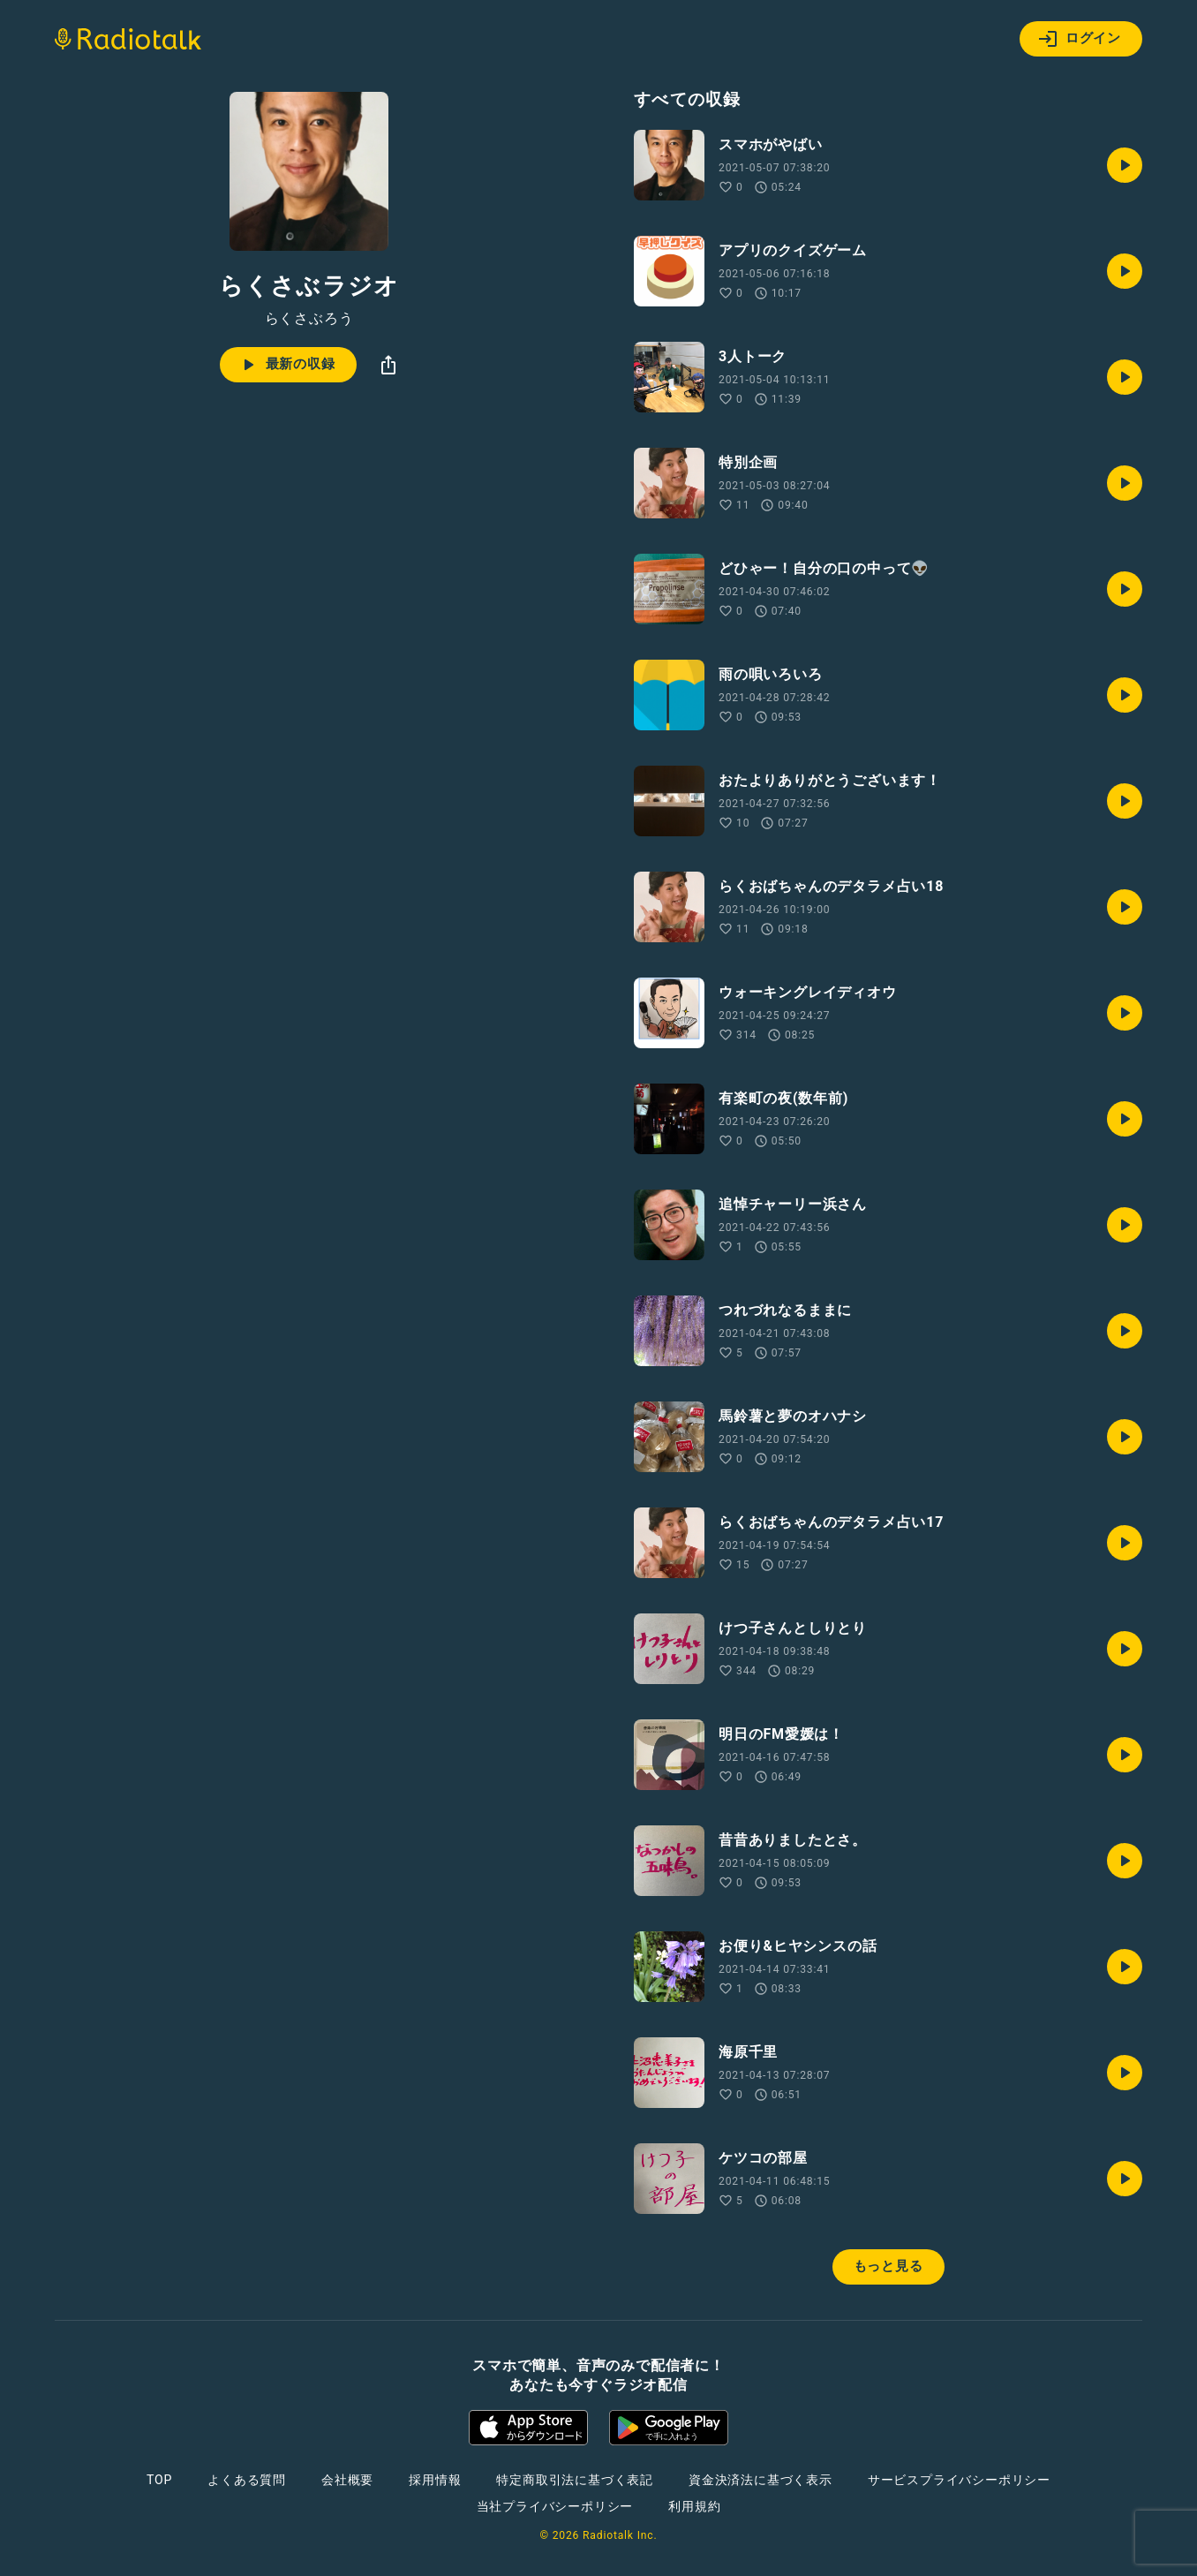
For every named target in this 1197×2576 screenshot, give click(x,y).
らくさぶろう (309, 319)
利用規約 (694, 2506)
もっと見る (888, 2266)
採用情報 (435, 2480)
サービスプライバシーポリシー (959, 2480)
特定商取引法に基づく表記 (574, 2480)
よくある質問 (246, 2480)
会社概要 (347, 2480)
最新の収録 (286, 364)
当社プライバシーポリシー (555, 2506)
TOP (159, 2480)
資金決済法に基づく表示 (760, 2480)
